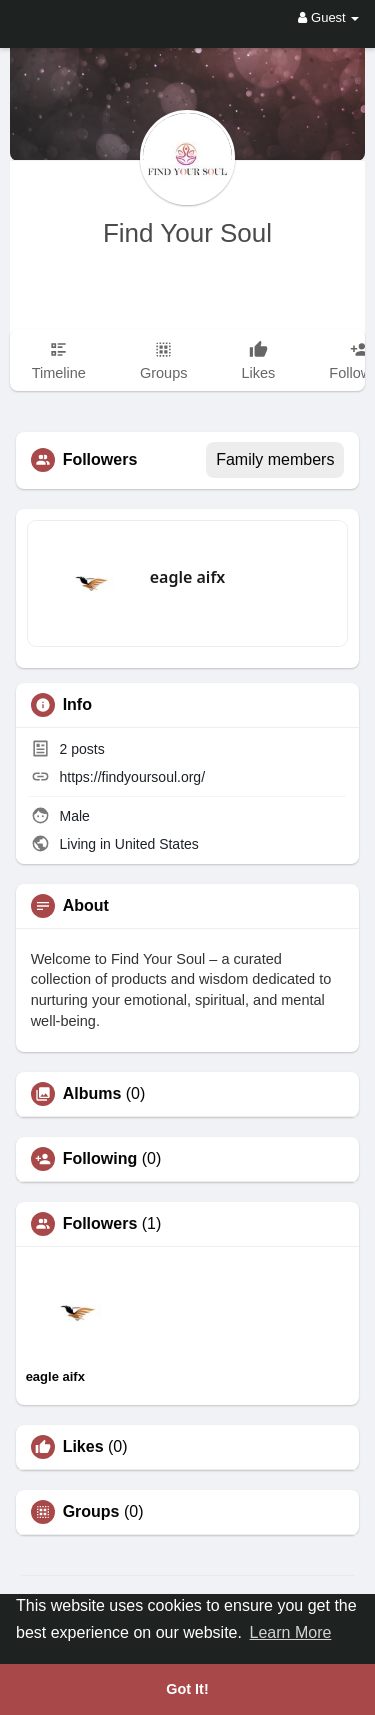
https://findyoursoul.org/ (133, 777)
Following (100, 1159)
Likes (83, 1447)
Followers (100, 1224)
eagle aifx (188, 577)
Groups (91, 1512)
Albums (92, 1094)
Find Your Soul (187, 233)
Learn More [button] (291, 1632)
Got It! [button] (187, 1689)
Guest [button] (328, 17)
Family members (275, 459)
